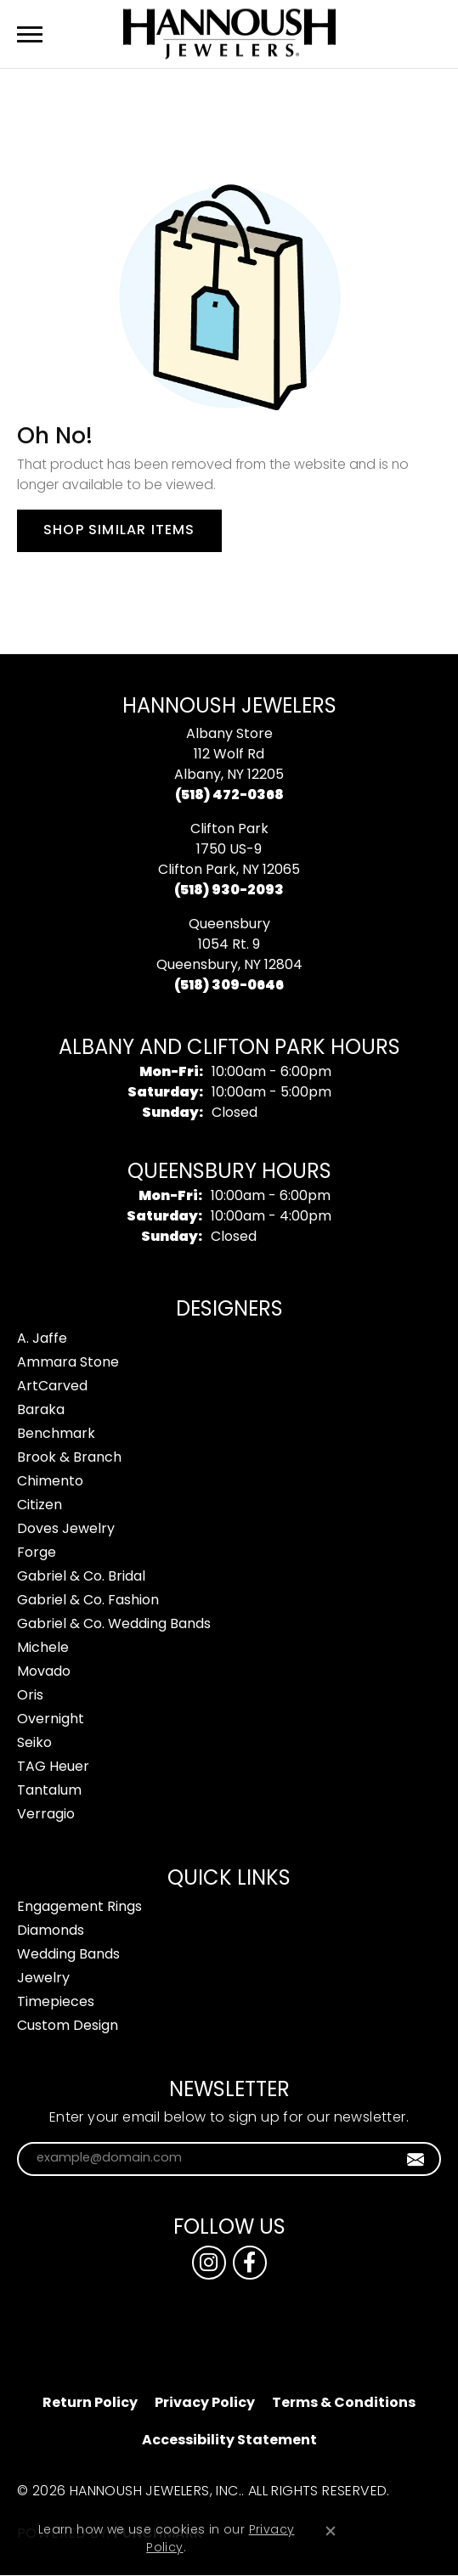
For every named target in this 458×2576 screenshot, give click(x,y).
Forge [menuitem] (36, 1553)
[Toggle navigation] (29, 34)
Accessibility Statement (229, 2441)
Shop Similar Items (119, 531)
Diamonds (50, 1931)
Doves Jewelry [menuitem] (66, 1530)
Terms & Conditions (344, 2403)
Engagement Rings (79, 1908)
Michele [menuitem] (43, 1648)
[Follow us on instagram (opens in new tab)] (209, 2263)
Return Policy (90, 2403)
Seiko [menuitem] (34, 1744)
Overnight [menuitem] (50, 1720)
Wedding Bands (68, 1955)
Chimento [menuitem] (50, 1482)
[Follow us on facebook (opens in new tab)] (250, 2263)
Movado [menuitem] (44, 1672)
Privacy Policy (205, 2403)
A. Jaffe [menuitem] (42, 1339)
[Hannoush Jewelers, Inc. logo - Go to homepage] (229, 33)
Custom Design (67, 2026)
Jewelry (43, 1979)
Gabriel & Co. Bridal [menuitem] (81, 1577)
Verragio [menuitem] (46, 1815)
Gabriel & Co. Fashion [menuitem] (88, 1601)
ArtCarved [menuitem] (52, 1387)
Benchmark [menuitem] (56, 1434)
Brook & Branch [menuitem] (69, 1458)
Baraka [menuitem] (41, 1411)
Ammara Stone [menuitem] (68, 1363)
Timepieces (55, 2003)
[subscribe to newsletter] (416, 2159)
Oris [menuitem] (30, 1696)
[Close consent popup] (330, 2531)
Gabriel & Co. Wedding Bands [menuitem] (114, 1625)
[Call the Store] (229, 796)
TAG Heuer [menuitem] (53, 1767)
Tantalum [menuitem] (49, 1791)
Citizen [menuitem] (39, 1506)
